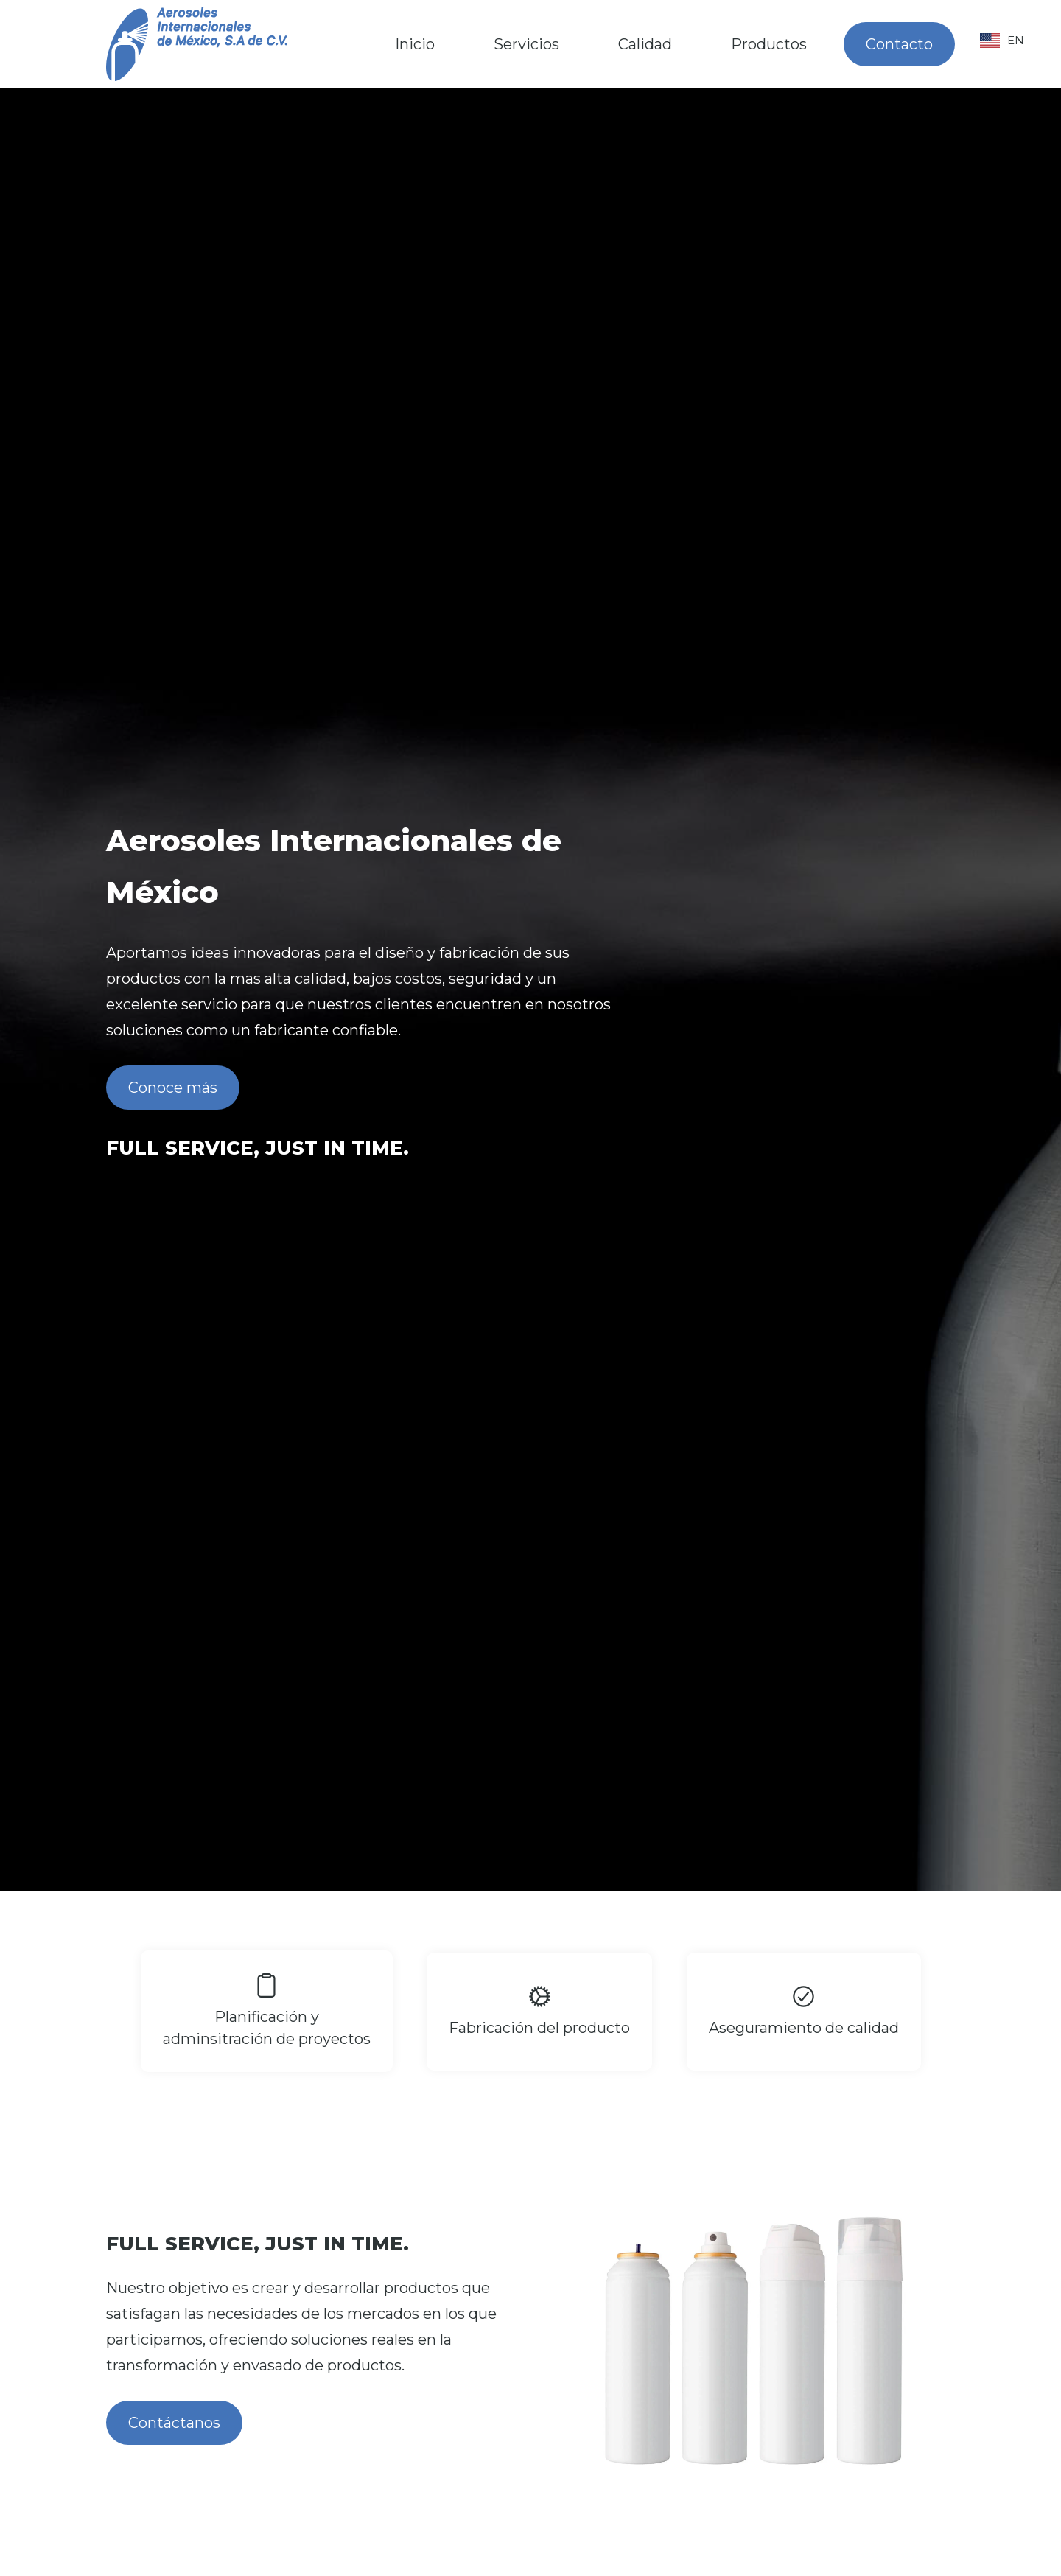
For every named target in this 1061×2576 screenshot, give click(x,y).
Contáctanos (174, 2423)
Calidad (645, 44)
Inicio (415, 44)
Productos (769, 44)
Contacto (899, 44)
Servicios (526, 44)
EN (1002, 40)
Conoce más (172, 1087)
